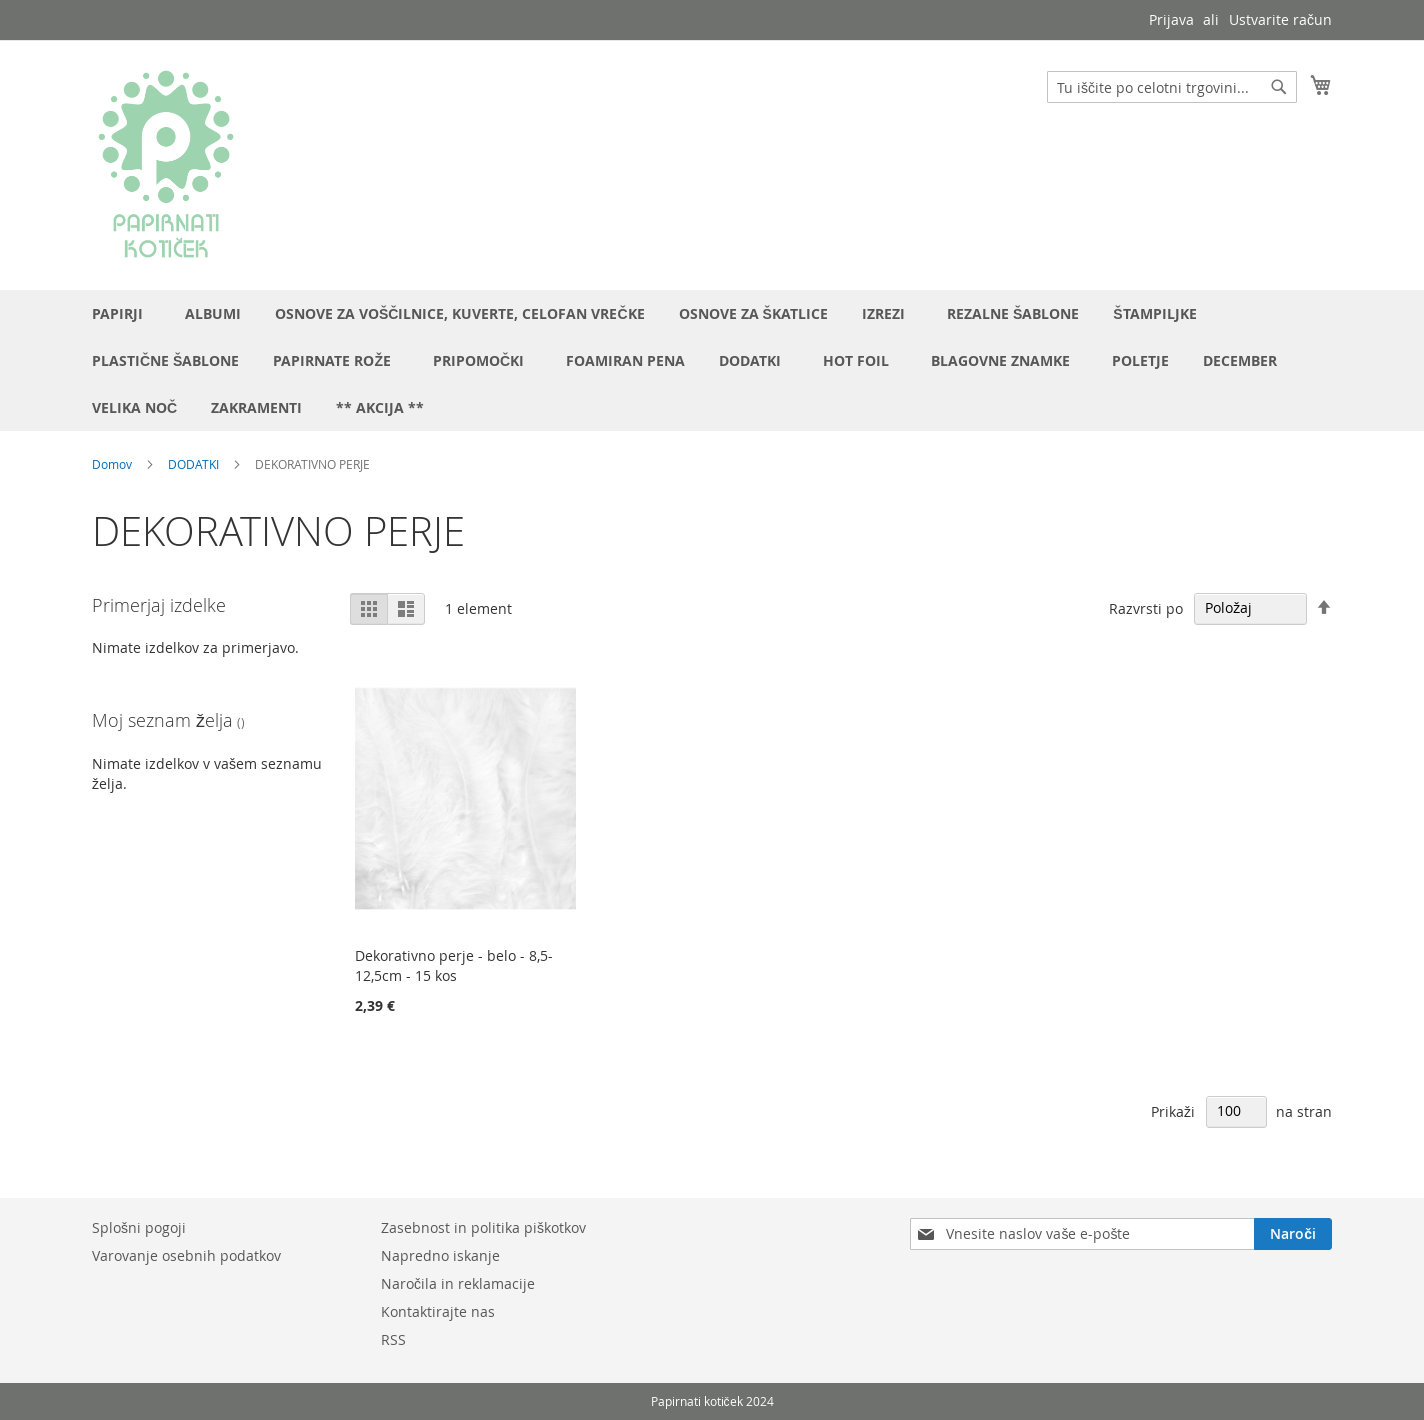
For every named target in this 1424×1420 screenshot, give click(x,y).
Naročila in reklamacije (458, 1283)
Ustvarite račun (1280, 19)
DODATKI (193, 464)
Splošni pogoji (139, 1227)
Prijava (1171, 19)
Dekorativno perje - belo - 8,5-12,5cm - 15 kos (454, 965)
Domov (112, 464)
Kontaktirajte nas (438, 1311)
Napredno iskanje (440, 1255)
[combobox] (1172, 87)
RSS (393, 1339)
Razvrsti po (1146, 607)
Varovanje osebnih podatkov (186, 1255)
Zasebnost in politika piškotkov (483, 1227)
